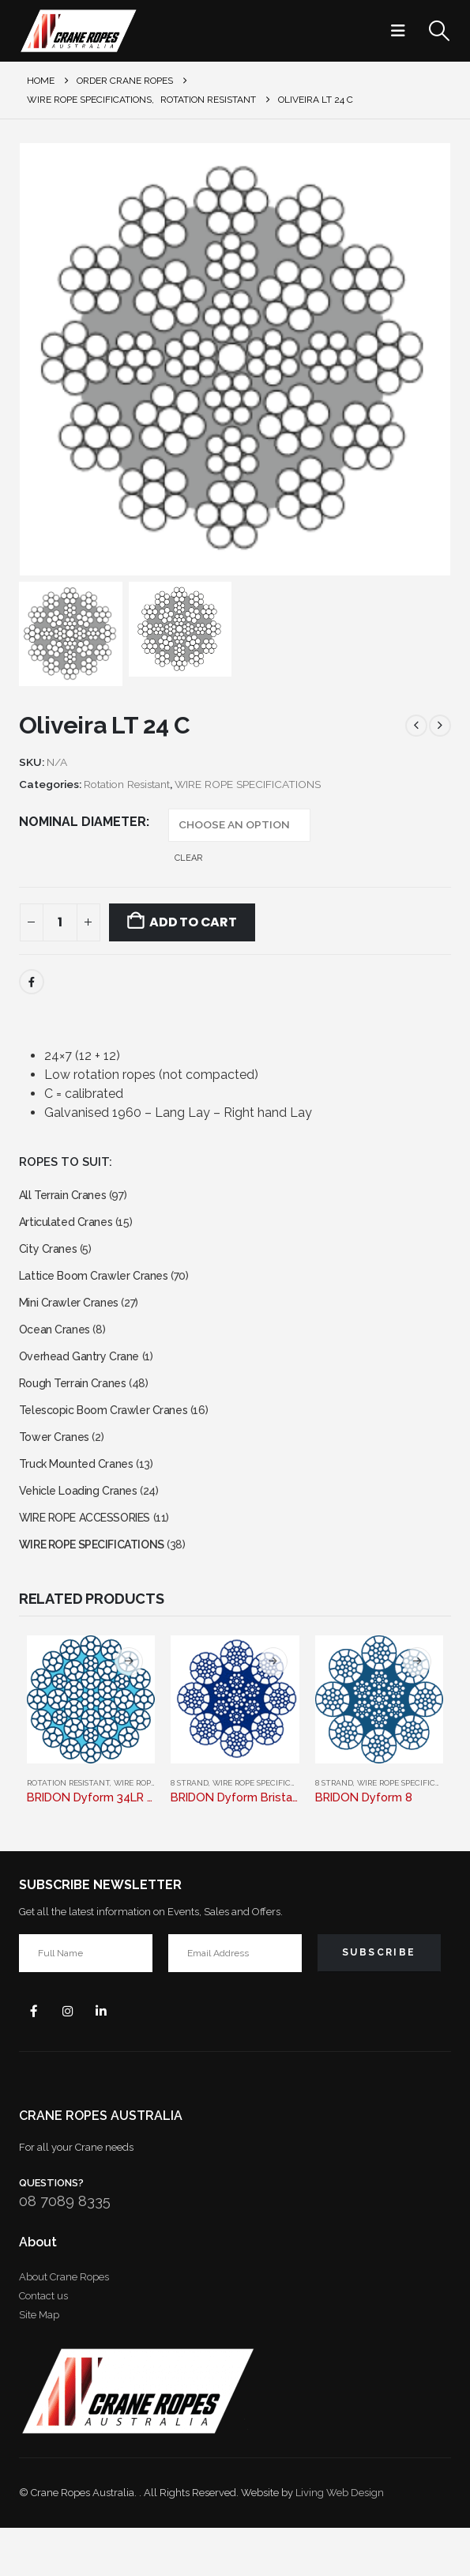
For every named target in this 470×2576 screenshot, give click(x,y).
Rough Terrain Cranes (78, 1406)
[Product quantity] (60, 922)
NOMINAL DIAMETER (82, 821)
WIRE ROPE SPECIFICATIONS (248, 784)
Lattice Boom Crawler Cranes (100, 1286)
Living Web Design (339, 2541)
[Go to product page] (91, 1744)
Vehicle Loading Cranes (84, 1526)
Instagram (74, 2057)
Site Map (39, 2363)
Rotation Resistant (127, 784)
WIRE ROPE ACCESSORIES (95, 1556)
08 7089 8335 (65, 2250)
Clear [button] (188, 858)
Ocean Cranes (58, 1346)
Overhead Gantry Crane (84, 1376)
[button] (402, 30)
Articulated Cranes (70, 1226)
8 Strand (190, 1827)
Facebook (31, 981)
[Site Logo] (78, 30)
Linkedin (112, 2057)
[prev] (416, 726)
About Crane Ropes (64, 2325)
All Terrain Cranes (66, 1196)
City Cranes (50, 1256)
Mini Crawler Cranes (73, 1316)
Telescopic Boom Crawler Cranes (112, 1436)
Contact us (43, 2344)
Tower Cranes (57, 1466)
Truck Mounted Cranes (82, 1496)
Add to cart (192, 922)
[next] (440, 726)
